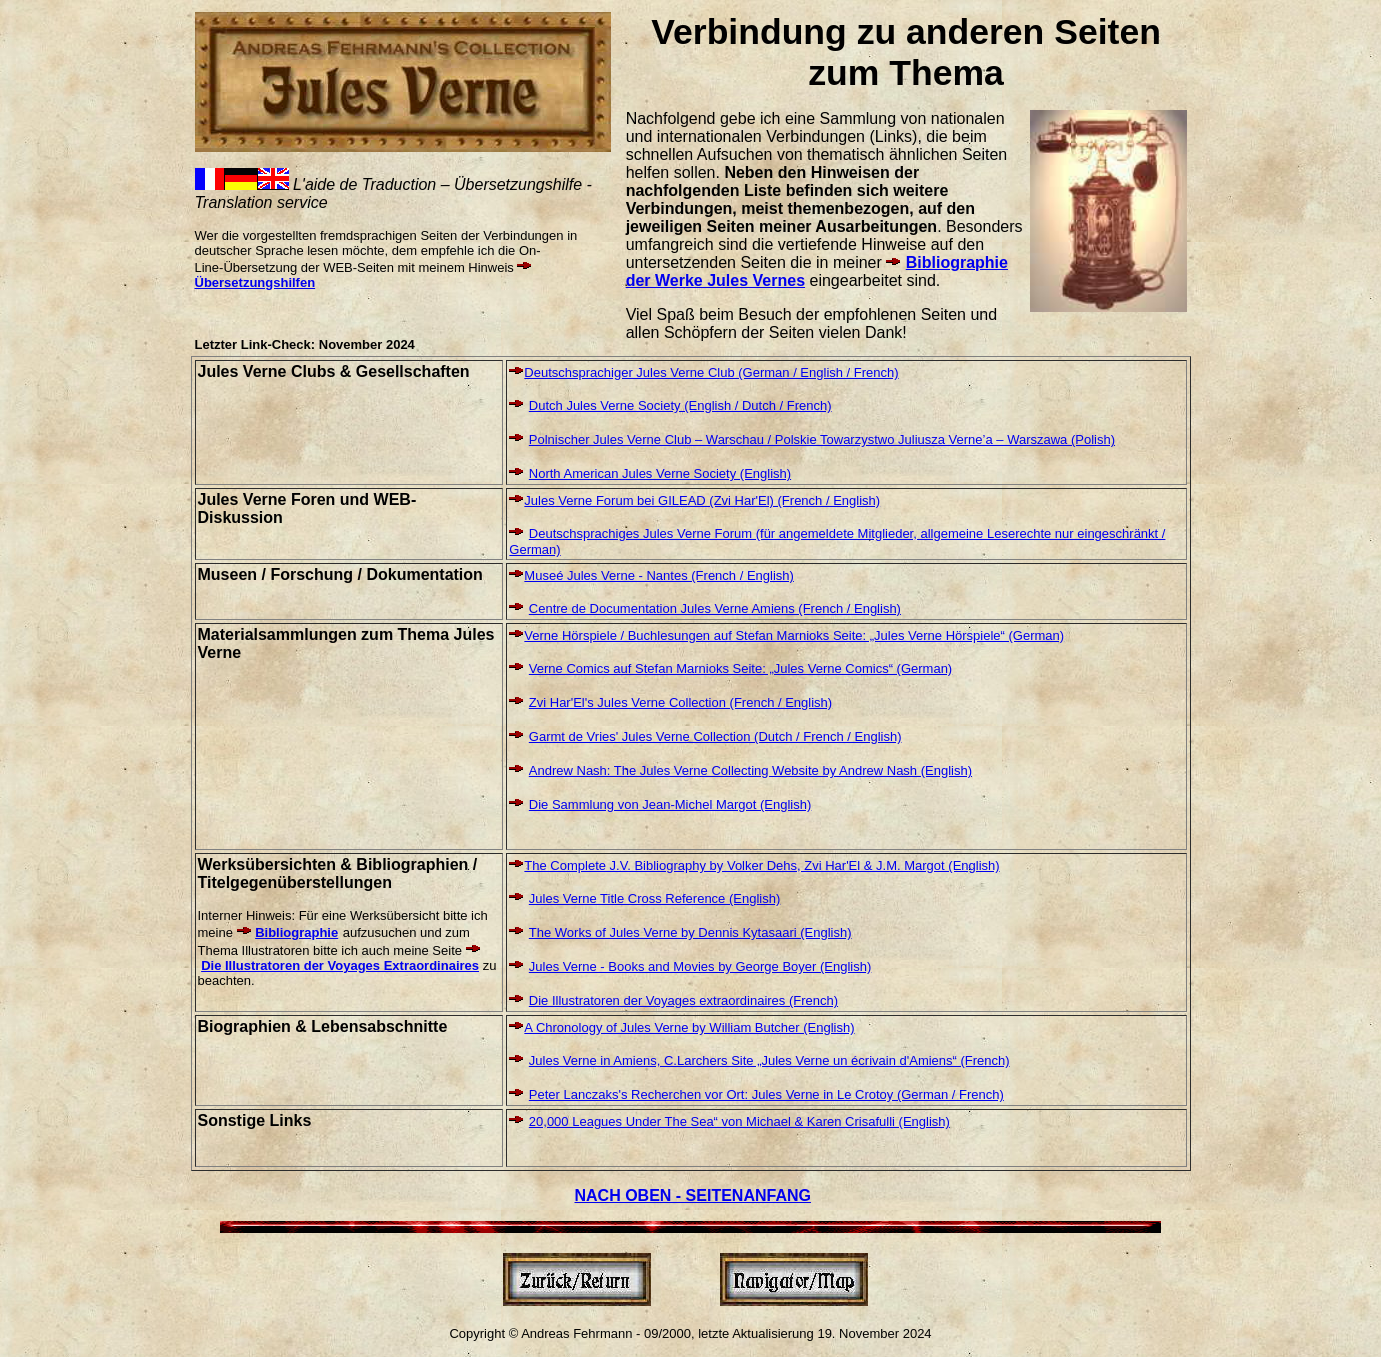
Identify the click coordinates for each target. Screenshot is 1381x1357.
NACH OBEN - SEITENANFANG (693, 1195)
